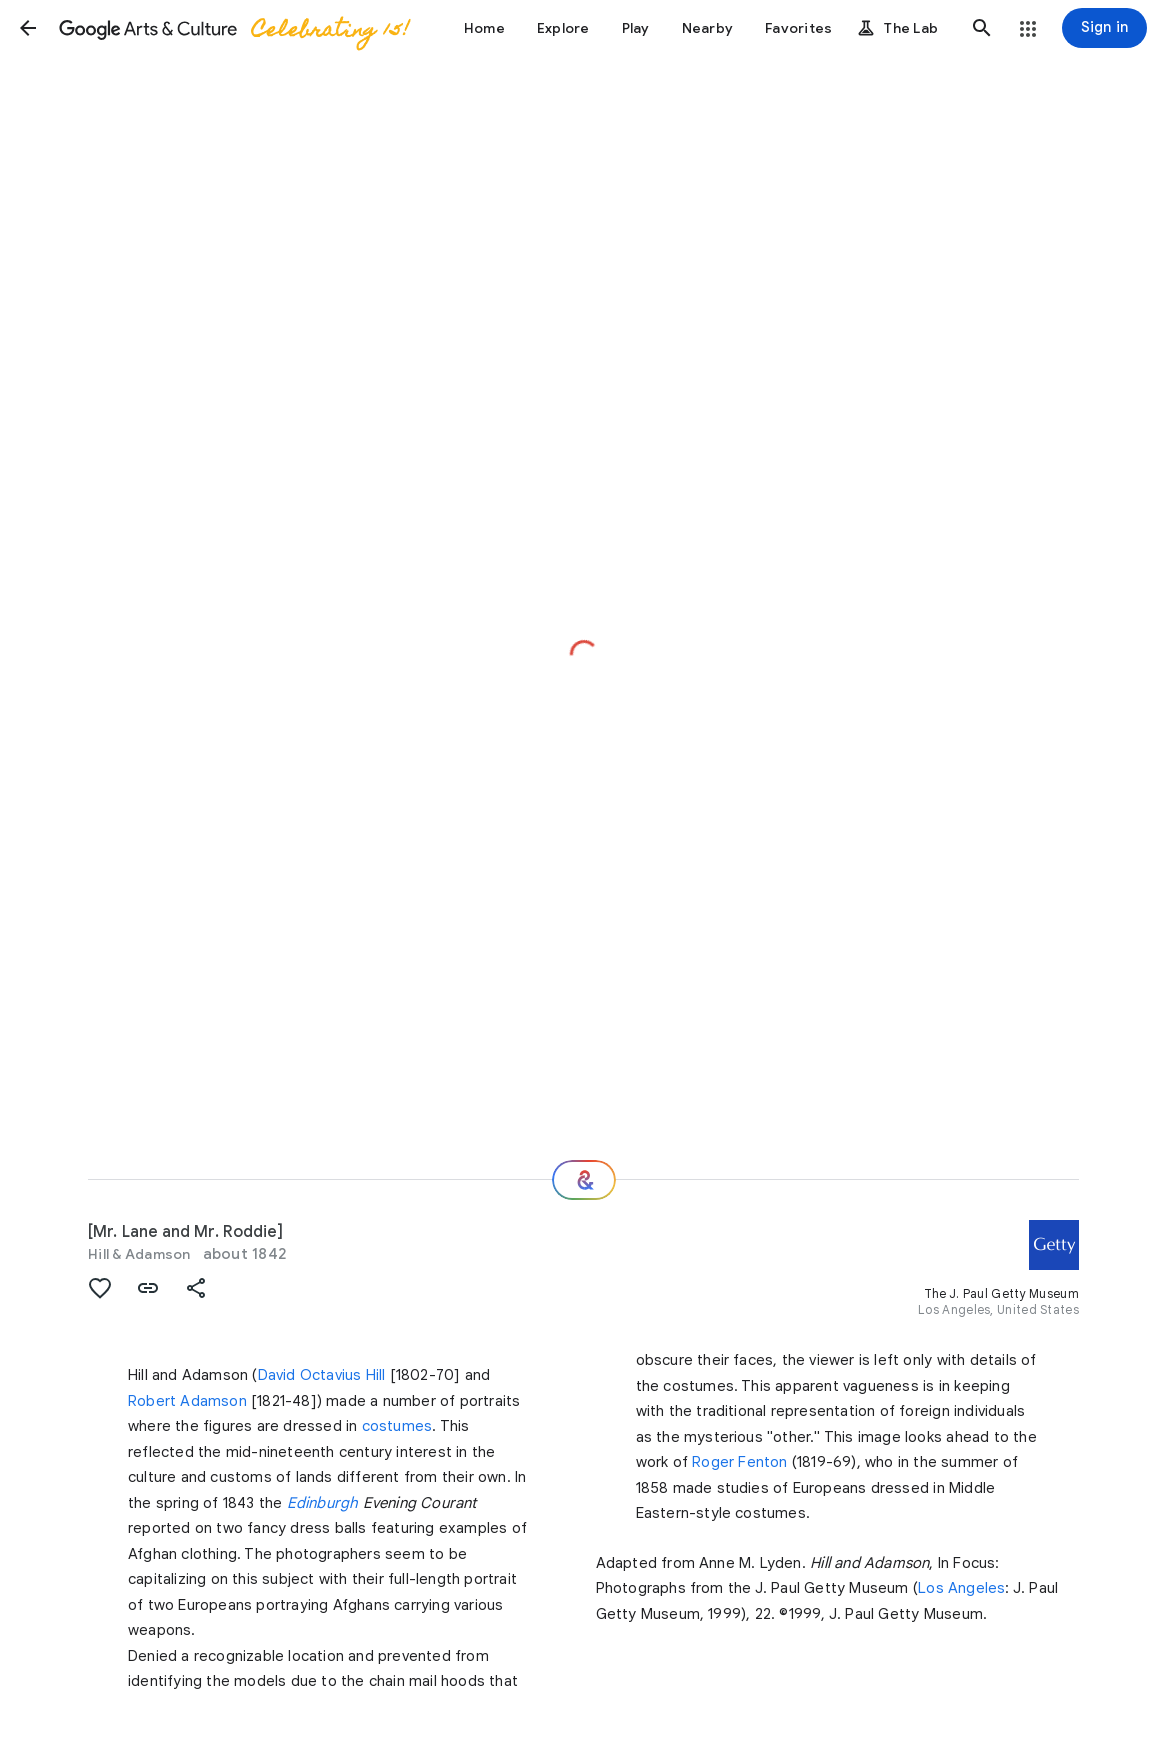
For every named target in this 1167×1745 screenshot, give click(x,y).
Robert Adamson (187, 1401)
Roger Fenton (739, 1462)
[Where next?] (584, 1180)
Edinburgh (323, 1503)
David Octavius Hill (322, 1375)
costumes (397, 1426)
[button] (28, 28)
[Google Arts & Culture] (233, 28)
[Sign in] (1104, 28)
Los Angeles (961, 1588)
